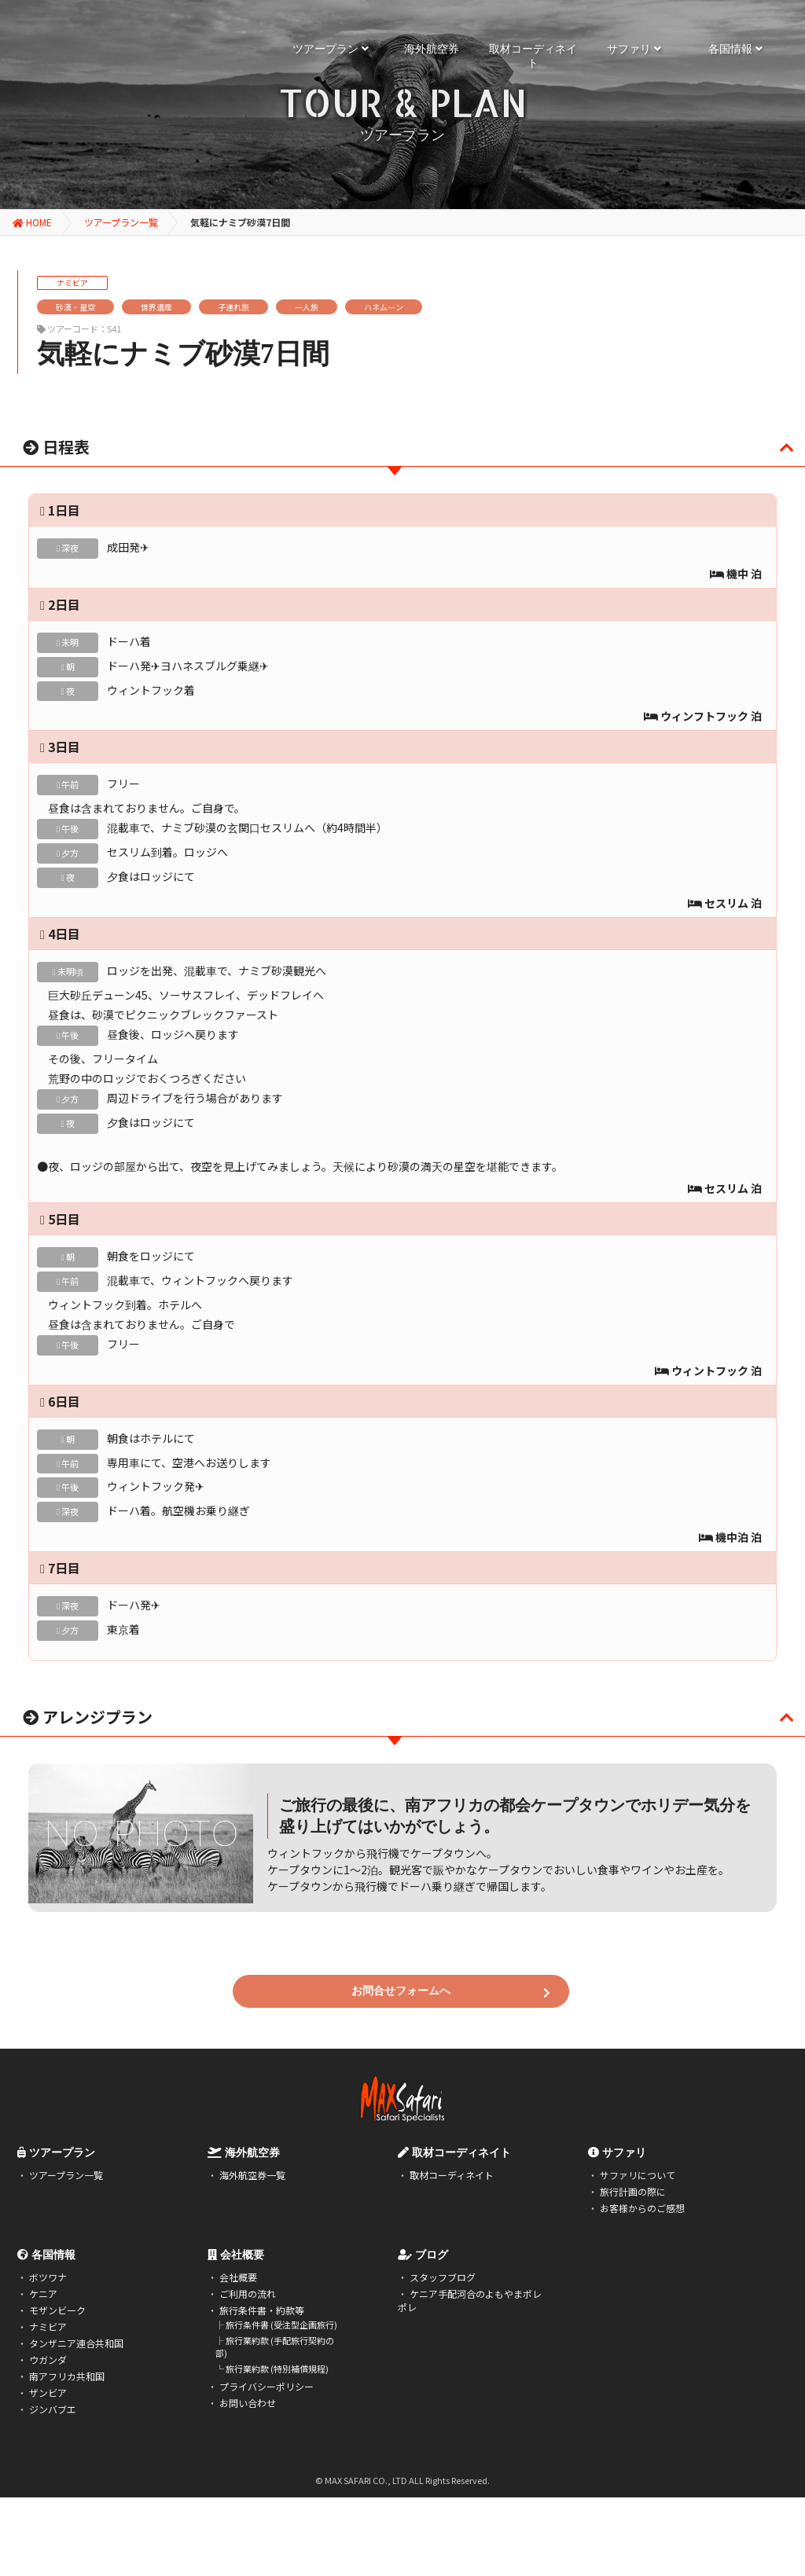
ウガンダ (48, 2359)
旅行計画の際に (633, 2191)
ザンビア (48, 2392)
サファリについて (637, 2175)
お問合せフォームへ (450, 1991)
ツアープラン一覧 (121, 222)
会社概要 (238, 2277)
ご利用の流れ (247, 2293)
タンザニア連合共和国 (76, 2343)
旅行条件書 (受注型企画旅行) (281, 2324)
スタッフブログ (443, 2277)
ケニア (43, 2293)
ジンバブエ (52, 2409)
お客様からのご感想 (642, 2208)
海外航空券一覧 (252, 2175)
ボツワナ (48, 2277)
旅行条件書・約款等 (261, 2310)
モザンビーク (57, 2310)
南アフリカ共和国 (67, 2376)
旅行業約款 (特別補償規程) (277, 2368)
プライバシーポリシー (266, 2386)
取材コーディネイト (452, 2175)
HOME (32, 222)
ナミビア (48, 2326)
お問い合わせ (247, 2402)
